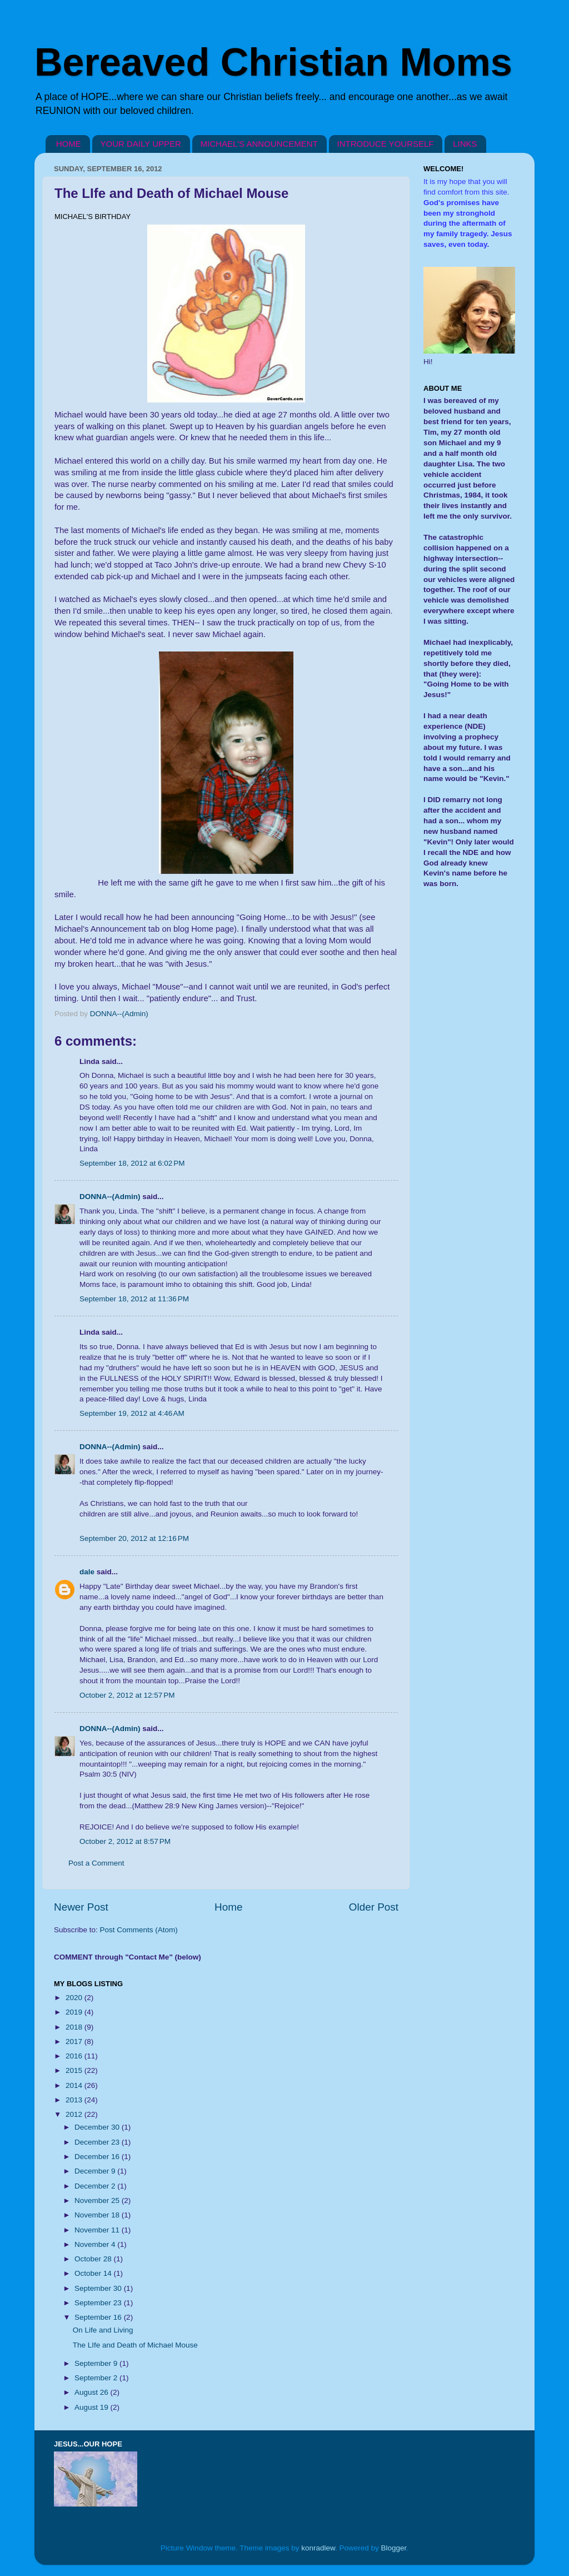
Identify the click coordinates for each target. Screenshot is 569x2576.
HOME (68, 143)
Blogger (394, 2548)
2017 (75, 2041)
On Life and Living (103, 2330)
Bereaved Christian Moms (273, 62)
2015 (75, 2070)
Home (228, 1907)
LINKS (465, 143)
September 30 (99, 2288)
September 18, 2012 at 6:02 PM (132, 1163)
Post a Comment (96, 1863)
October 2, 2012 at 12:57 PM (126, 1695)
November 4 (95, 2244)
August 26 (92, 2392)
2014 (75, 2085)
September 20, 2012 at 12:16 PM (134, 1538)
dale (86, 1572)
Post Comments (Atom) (139, 1930)
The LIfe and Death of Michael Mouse (135, 2345)
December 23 (98, 2142)
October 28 (94, 2259)
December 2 (95, 2186)
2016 (75, 2056)
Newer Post (81, 1907)
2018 (75, 2027)
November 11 (98, 2230)
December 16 (98, 2156)
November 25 (98, 2200)
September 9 (96, 2363)
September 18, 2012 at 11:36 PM (134, 1299)
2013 (75, 2100)
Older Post (373, 1907)
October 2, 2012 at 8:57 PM (125, 1841)
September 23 (99, 2303)
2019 (75, 2012)
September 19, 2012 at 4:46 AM (131, 1413)
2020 (75, 1997)
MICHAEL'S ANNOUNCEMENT (259, 143)
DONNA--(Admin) (109, 1196)
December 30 (98, 2127)
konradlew (318, 2548)
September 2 (96, 2378)
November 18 (98, 2215)
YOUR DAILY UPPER (141, 143)
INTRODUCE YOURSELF (385, 143)
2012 (75, 2114)
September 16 (99, 2317)
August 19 (92, 2407)
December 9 (95, 2171)
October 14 (94, 2273)
